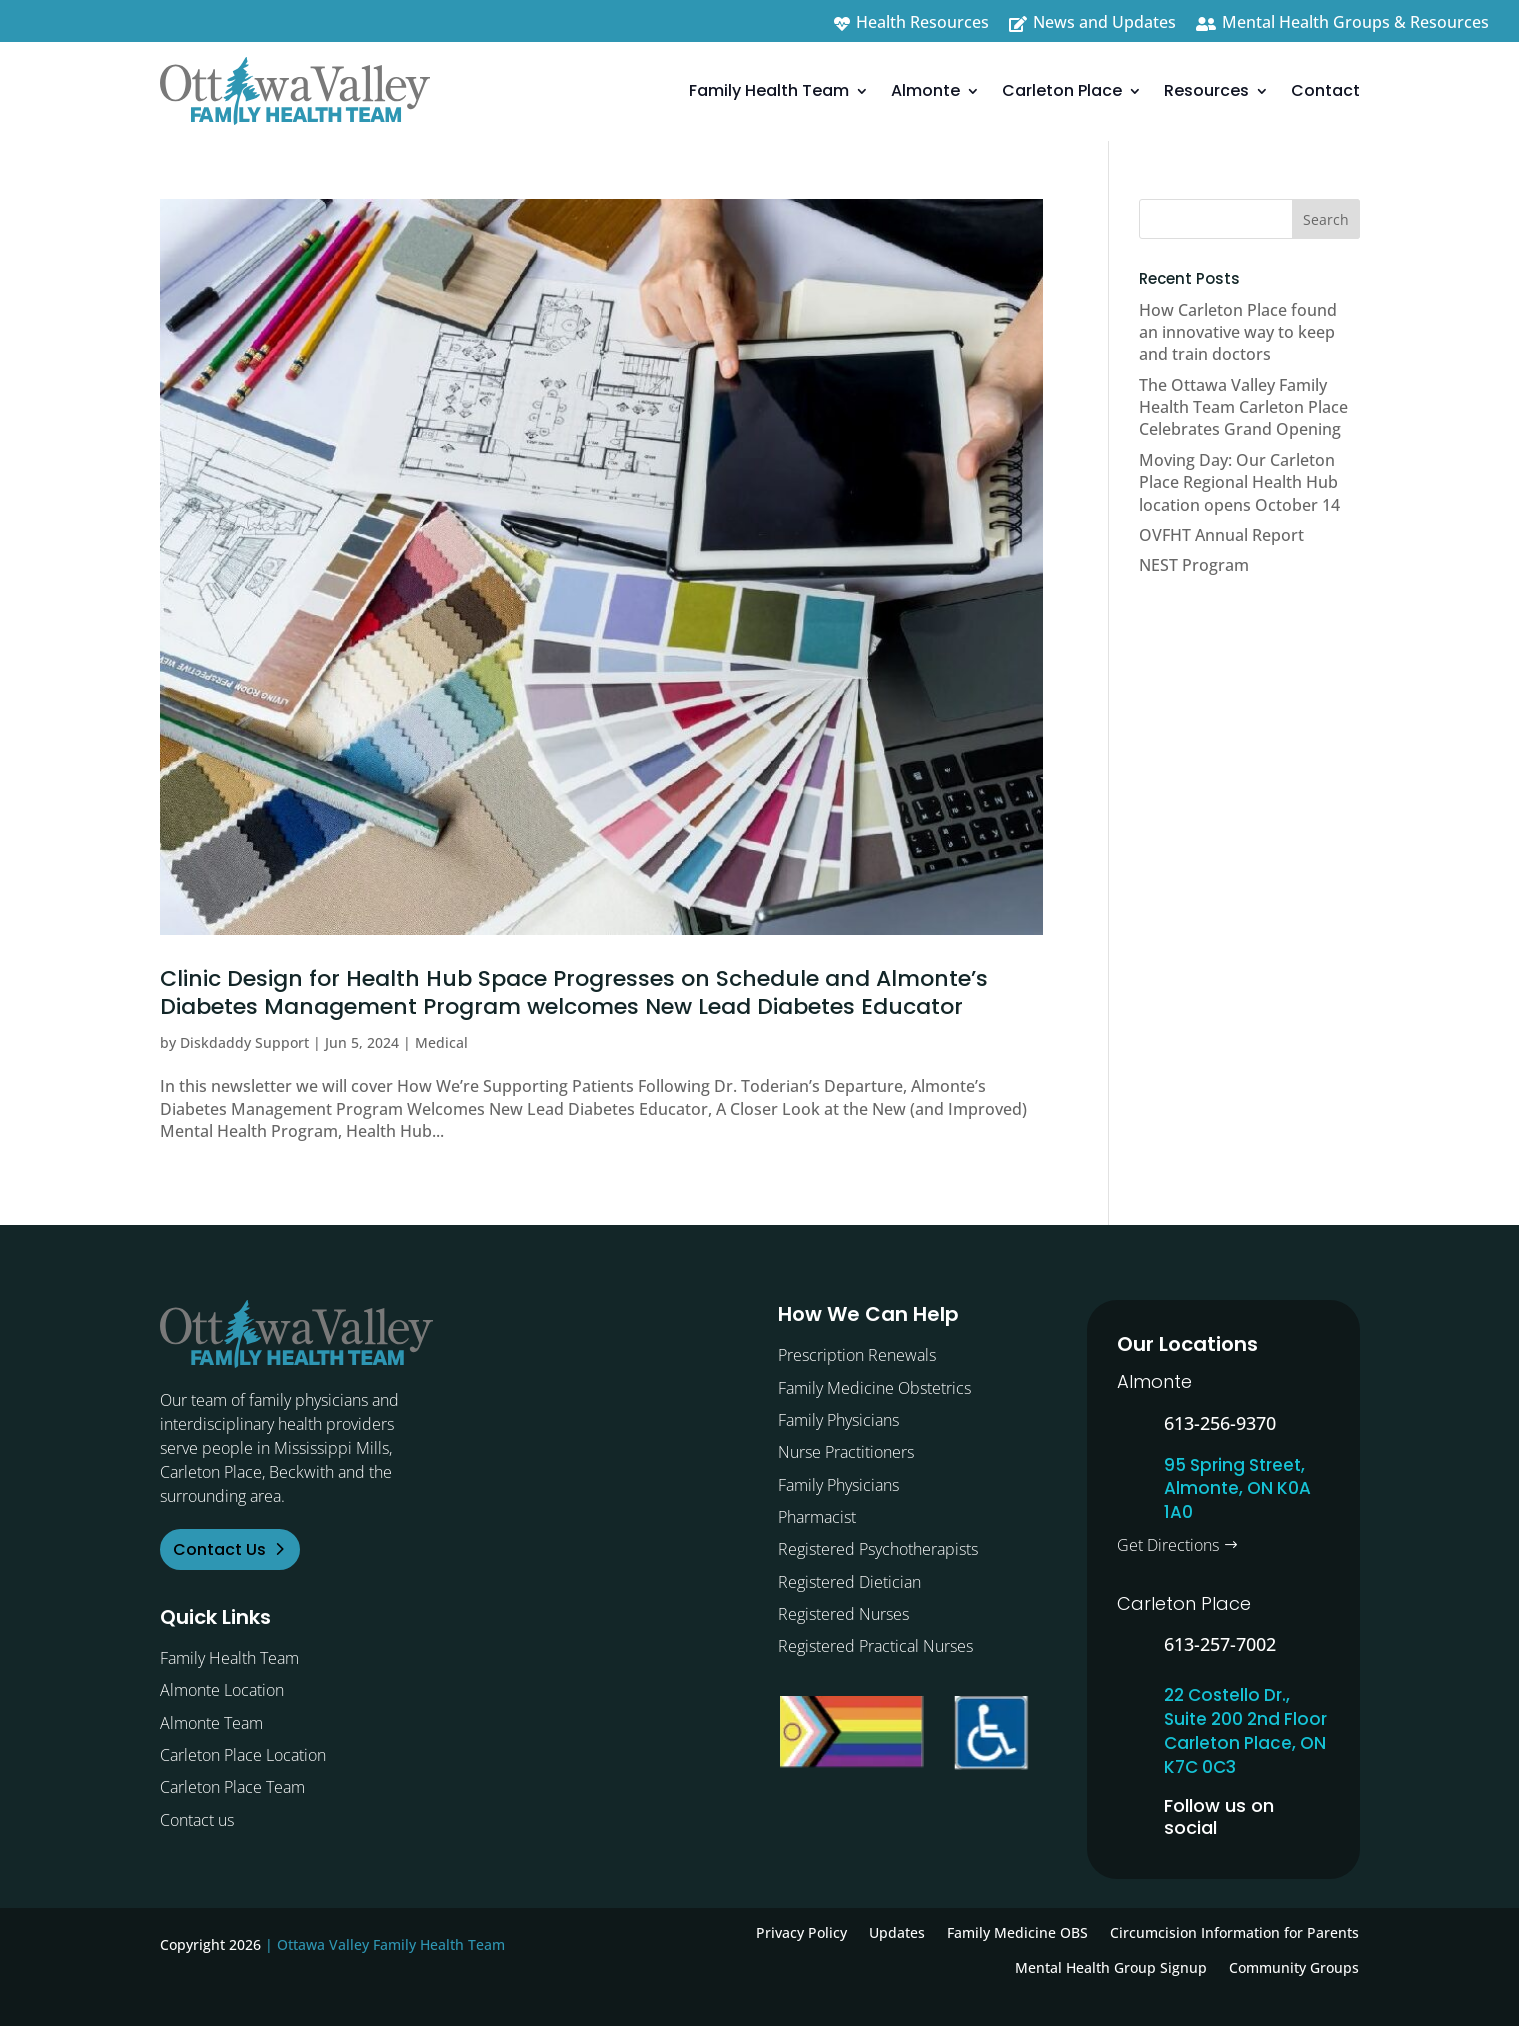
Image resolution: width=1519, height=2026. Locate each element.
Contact (1325, 90)
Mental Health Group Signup (1111, 1967)
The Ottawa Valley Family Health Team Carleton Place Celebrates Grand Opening (1243, 407)
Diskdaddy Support (244, 1042)
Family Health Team (769, 90)
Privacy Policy (801, 1932)
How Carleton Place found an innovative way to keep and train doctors (1238, 332)
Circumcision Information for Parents (1234, 1932)
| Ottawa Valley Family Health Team (385, 1944)
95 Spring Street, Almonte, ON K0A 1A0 (1237, 1489)
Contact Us (219, 1549)
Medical (441, 1042)
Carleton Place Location (243, 1755)
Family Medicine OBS (1017, 1932)
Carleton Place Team (232, 1787)
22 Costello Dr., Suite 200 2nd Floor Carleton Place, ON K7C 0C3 (1245, 1730)
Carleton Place (1062, 90)
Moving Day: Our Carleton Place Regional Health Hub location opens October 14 (1239, 482)
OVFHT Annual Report (1221, 535)
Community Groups (1294, 1967)
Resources (1206, 90)
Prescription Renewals (857, 1355)
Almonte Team (211, 1723)
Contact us (197, 1820)
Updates (897, 1932)
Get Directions (1168, 1545)
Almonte (925, 90)
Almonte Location (222, 1690)
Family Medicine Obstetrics (874, 1388)
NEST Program (1194, 565)
